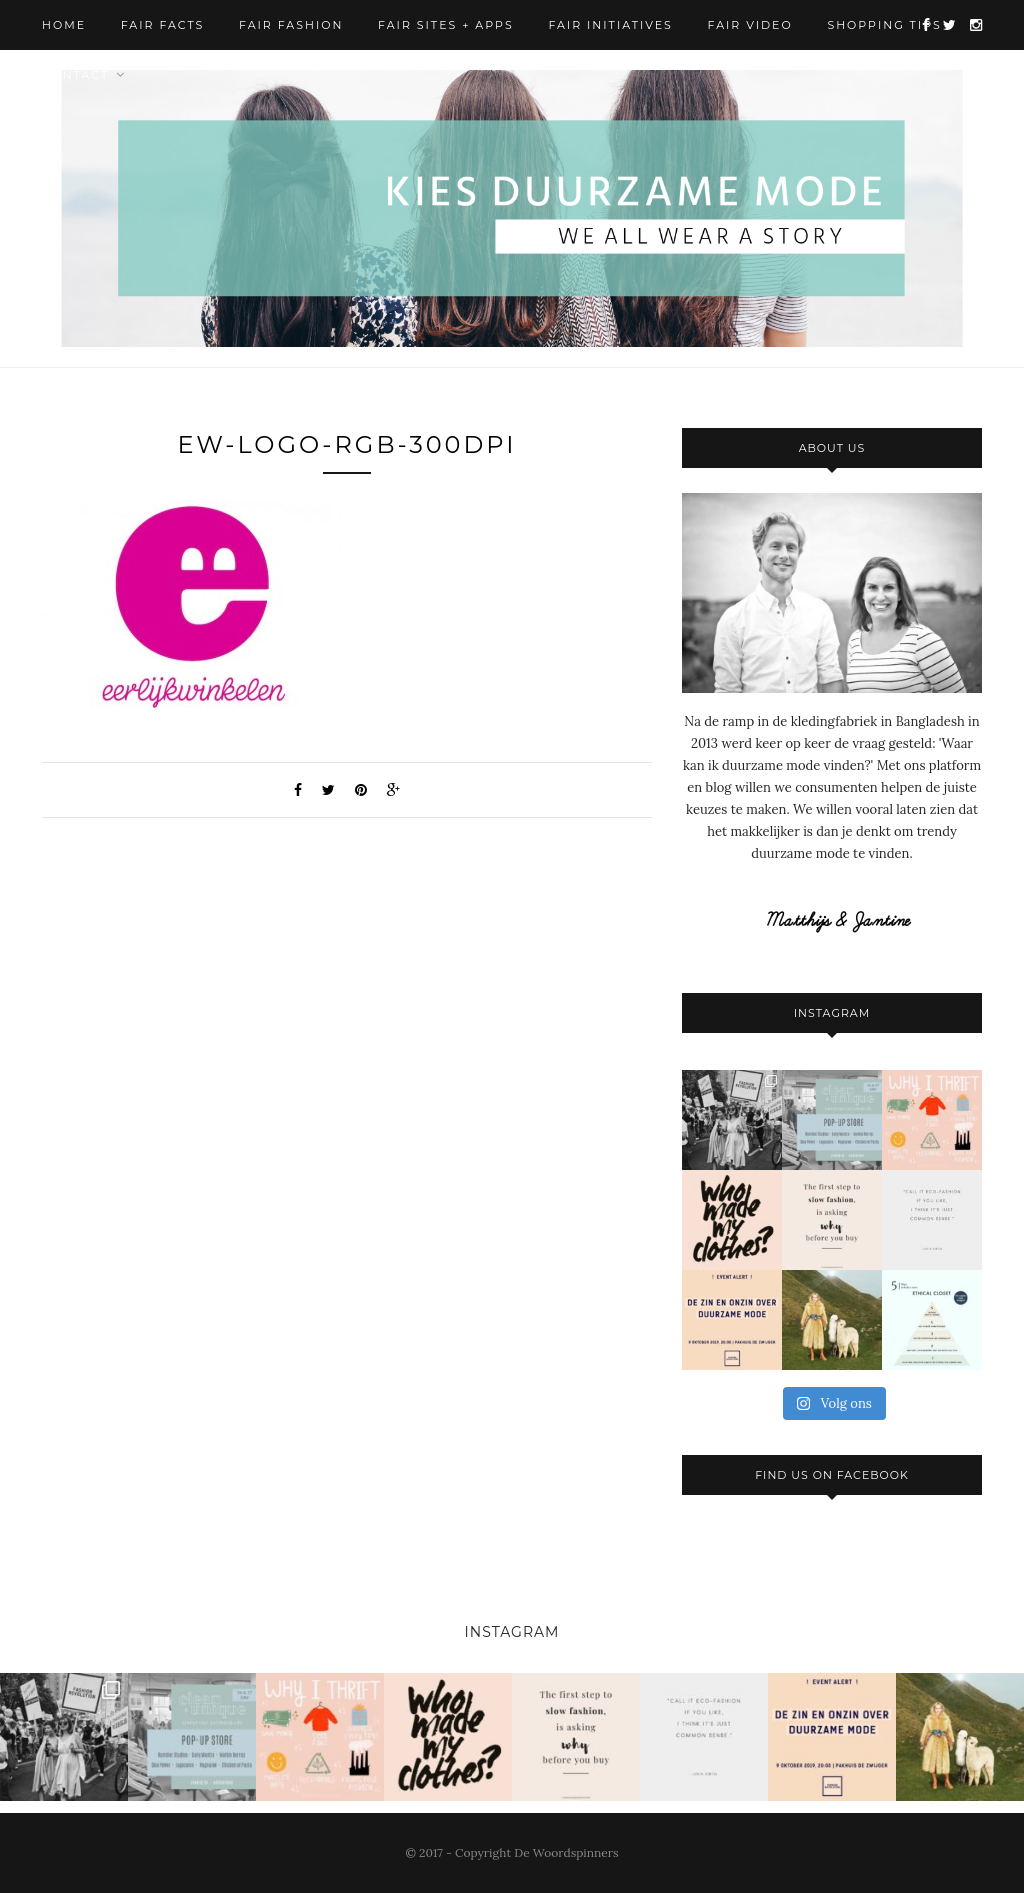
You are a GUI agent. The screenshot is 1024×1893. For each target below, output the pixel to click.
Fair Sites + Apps (446, 25)
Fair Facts (163, 25)
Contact (75, 75)
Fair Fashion (291, 25)
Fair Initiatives (610, 25)
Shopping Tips (884, 25)
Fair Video (750, 25)
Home (64, 25)
